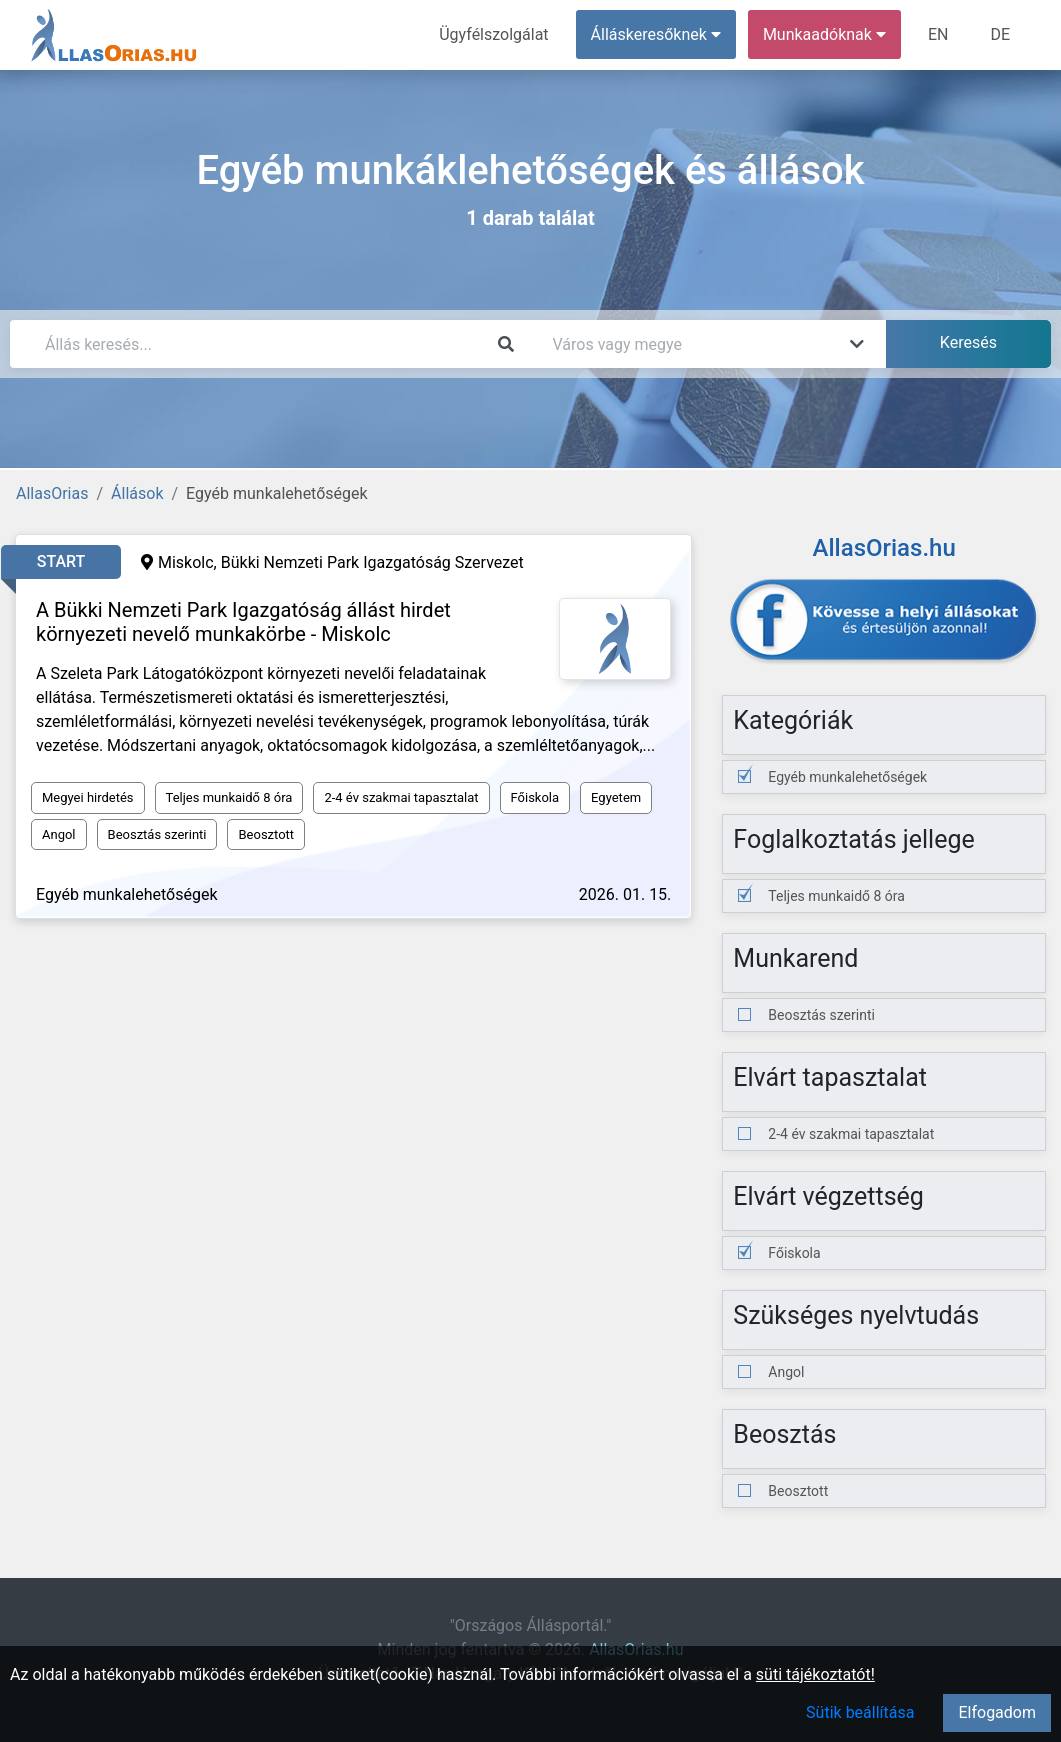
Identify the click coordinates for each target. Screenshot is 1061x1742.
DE (1000, 34)
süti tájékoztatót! (815, 1674)
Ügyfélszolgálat (493, 34)
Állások (137, 493)
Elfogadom (997, 1712)
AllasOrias (52, 493)
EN (938, 34)
